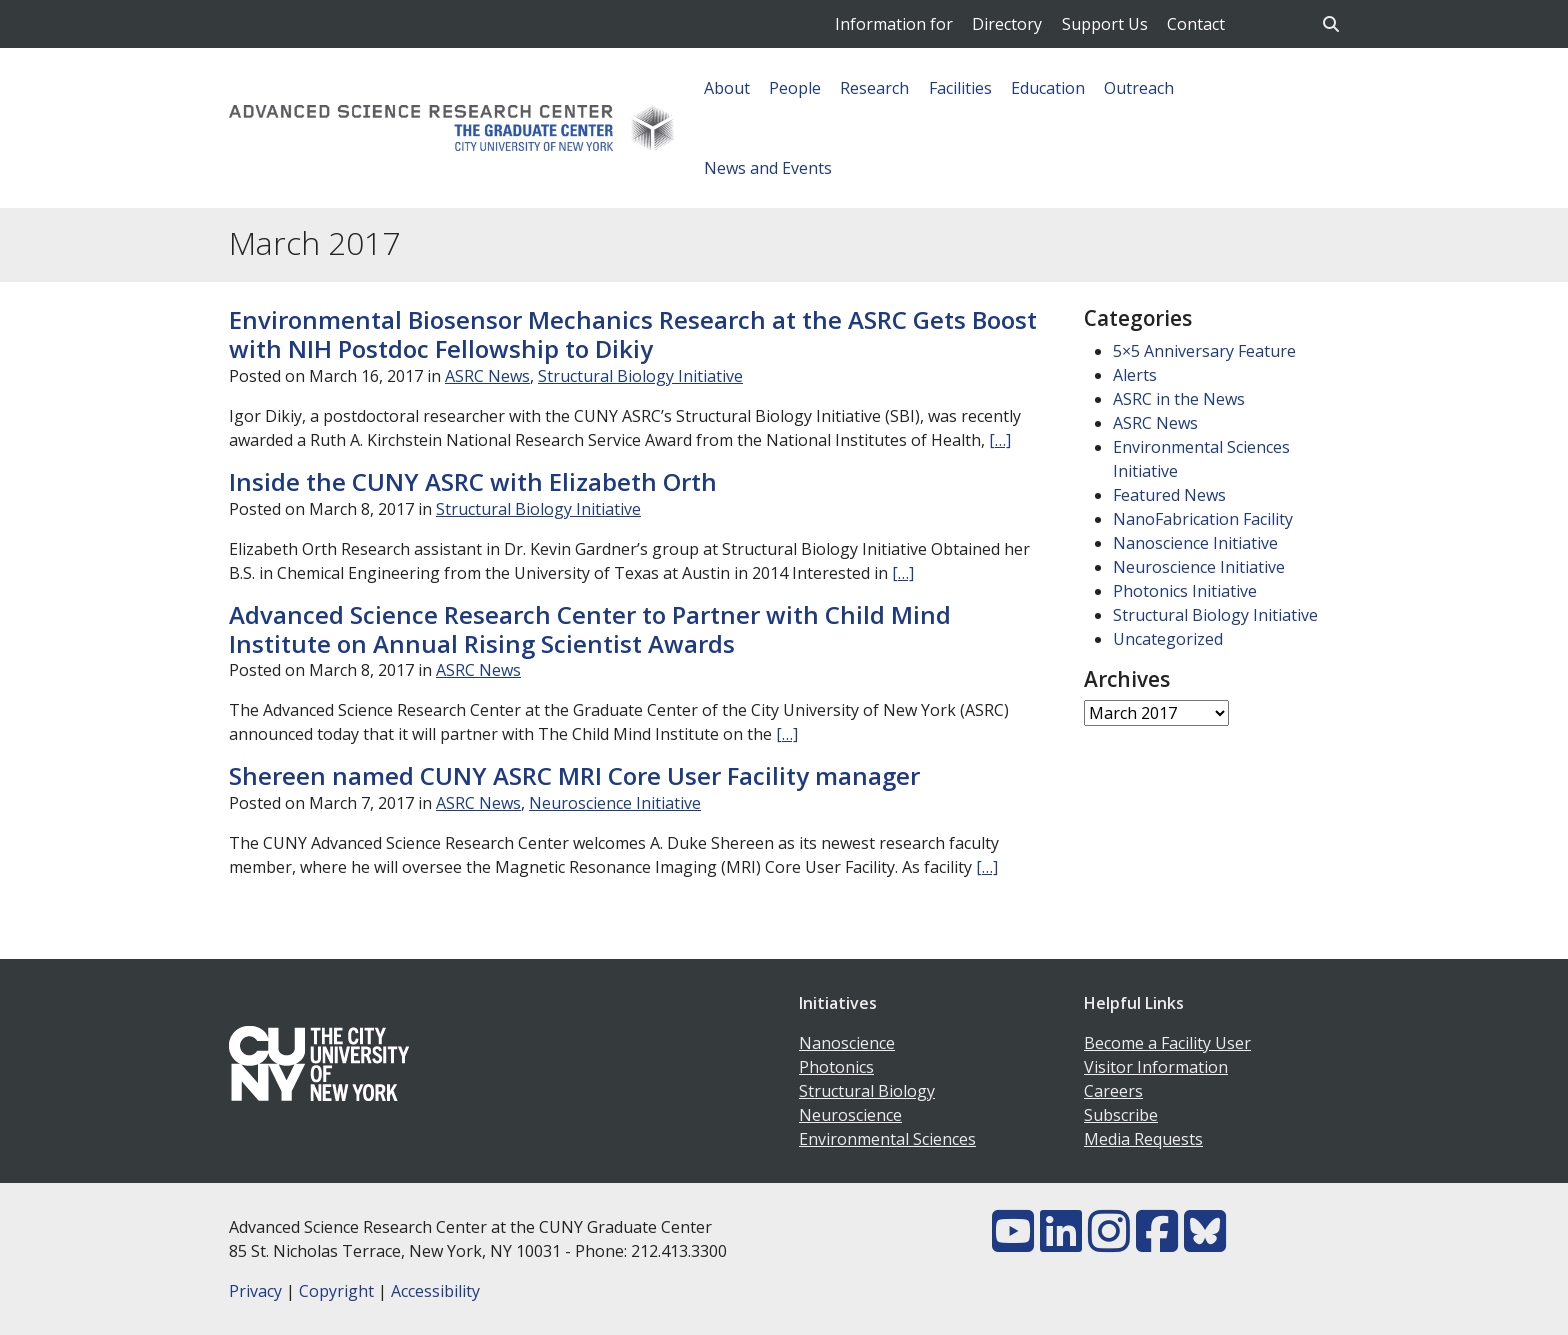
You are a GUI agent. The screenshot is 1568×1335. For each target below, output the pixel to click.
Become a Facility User (1167, 1043)
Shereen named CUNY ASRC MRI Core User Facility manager (574, 775)
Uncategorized (1168, 639)
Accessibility (435, 1291)
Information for (894, 24)
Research (874, 88)
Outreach (1139, 88)
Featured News (1169, 495)
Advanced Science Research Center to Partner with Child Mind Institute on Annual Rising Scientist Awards (590, 629)
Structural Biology (867, 1091)
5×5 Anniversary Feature (1204, 351)
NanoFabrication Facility (1203, 519)
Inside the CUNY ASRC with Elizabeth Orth (473, 481)
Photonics (836, 1067)
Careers (1113, 1091)
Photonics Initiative (1185, 591)
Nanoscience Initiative (1195, 543)
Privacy (255, 1291)
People (795, 88)
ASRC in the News (1179, 399)
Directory (1007, 24)
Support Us (1105, 24)
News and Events (768, 168)
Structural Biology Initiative (640, 376)
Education (1048, 88)
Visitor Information (1156, 1067)
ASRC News (487, 376)
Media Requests (1143, 1139)
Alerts (1135, 375)
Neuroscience (850, 1115)
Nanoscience (847, 1043)
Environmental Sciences (887, 1139)
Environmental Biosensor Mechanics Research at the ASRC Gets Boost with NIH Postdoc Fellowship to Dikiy (633, 334)
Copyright (336, 1291)
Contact (1196, 24)
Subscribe (1121, 1115)
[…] (1000, 440)
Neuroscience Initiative (615, 803)
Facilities (960, 88)
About (727, 88)
